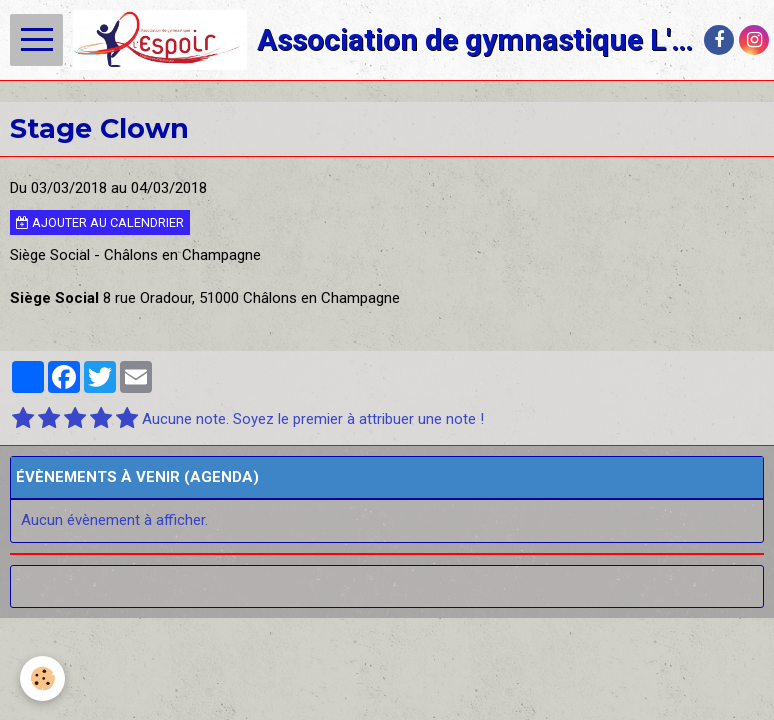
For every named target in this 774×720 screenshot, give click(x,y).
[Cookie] (42, 678)
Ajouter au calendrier (100, 222)
